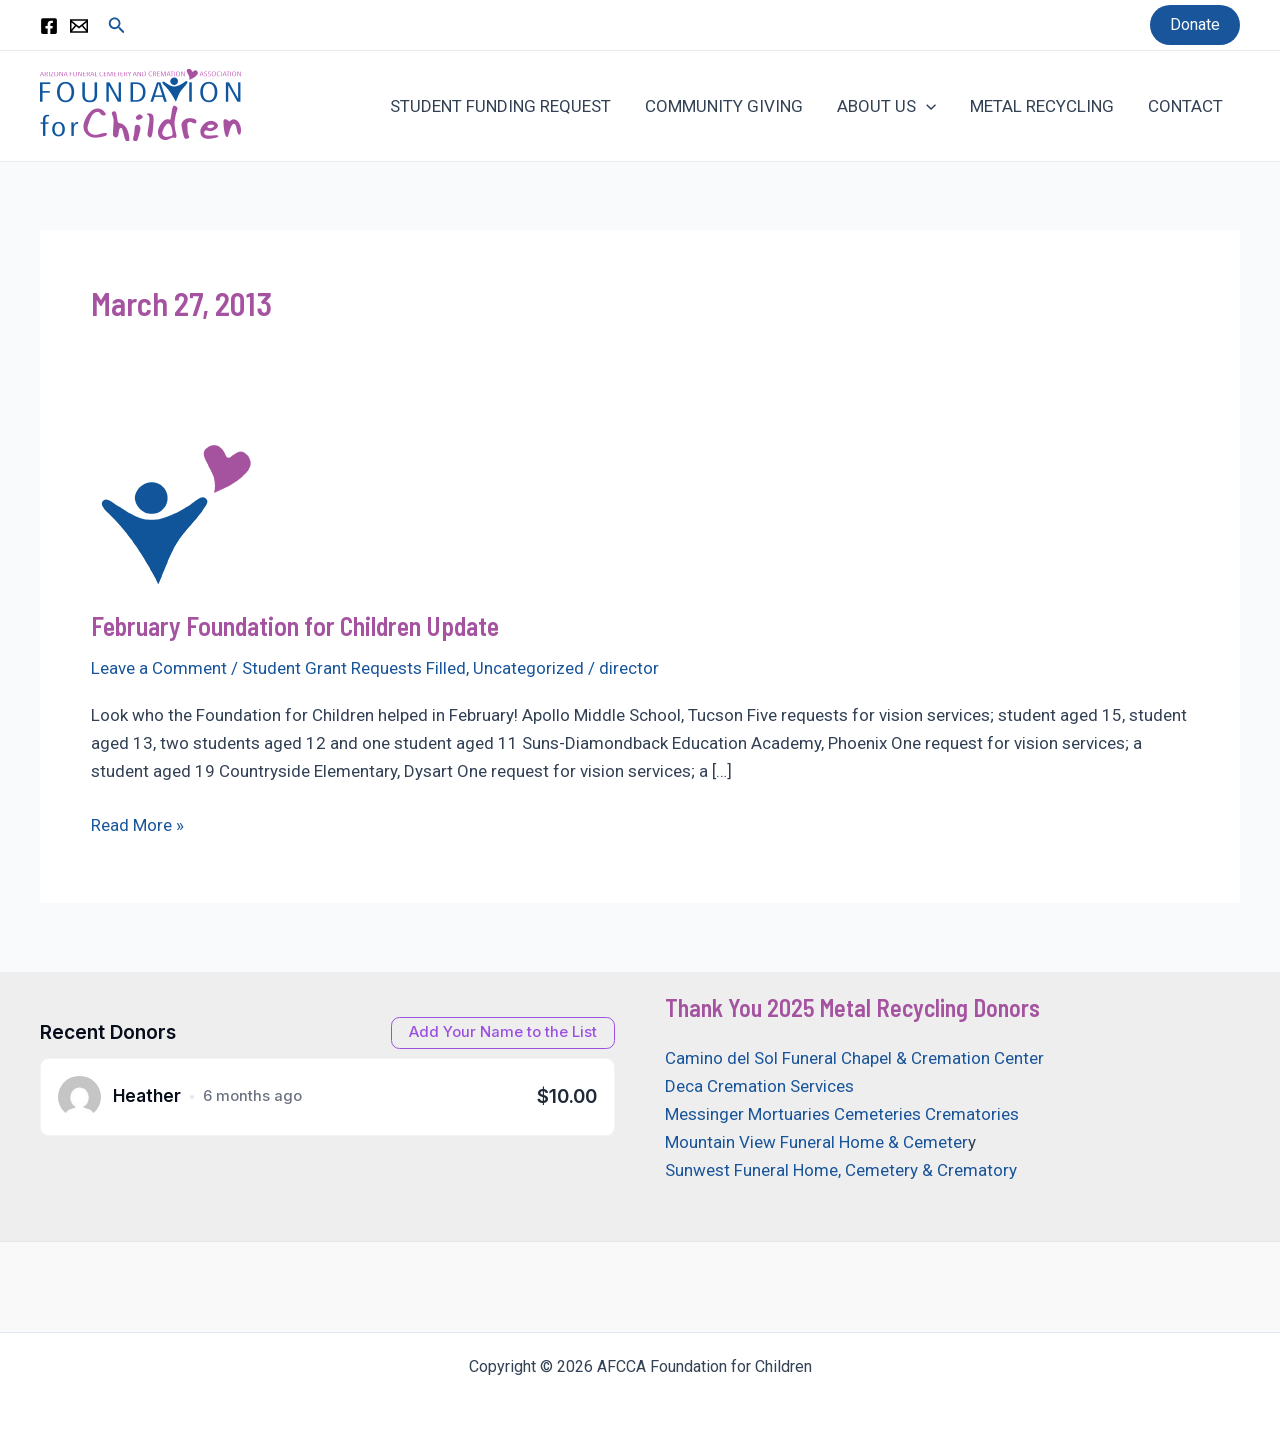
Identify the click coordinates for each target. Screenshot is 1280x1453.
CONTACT (1185, 106)
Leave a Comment (159, 668)
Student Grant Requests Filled (354, 668)
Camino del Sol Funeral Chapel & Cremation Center (854, 1058)
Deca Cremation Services (759, 1086)
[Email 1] (79, 26)
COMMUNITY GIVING (724, 106)
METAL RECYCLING (1042, 106)
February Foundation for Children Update (295, 625)
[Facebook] (49, 26)
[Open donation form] (503, 1033)
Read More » (137, 825)
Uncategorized (528, 668)
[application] (926, 106)
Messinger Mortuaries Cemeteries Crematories (842, 1114)
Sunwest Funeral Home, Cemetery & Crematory (841, 1170)
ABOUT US (886, 106)
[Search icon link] (117, 25)
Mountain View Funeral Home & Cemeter (816, 1142)
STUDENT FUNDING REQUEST (500, 106)
